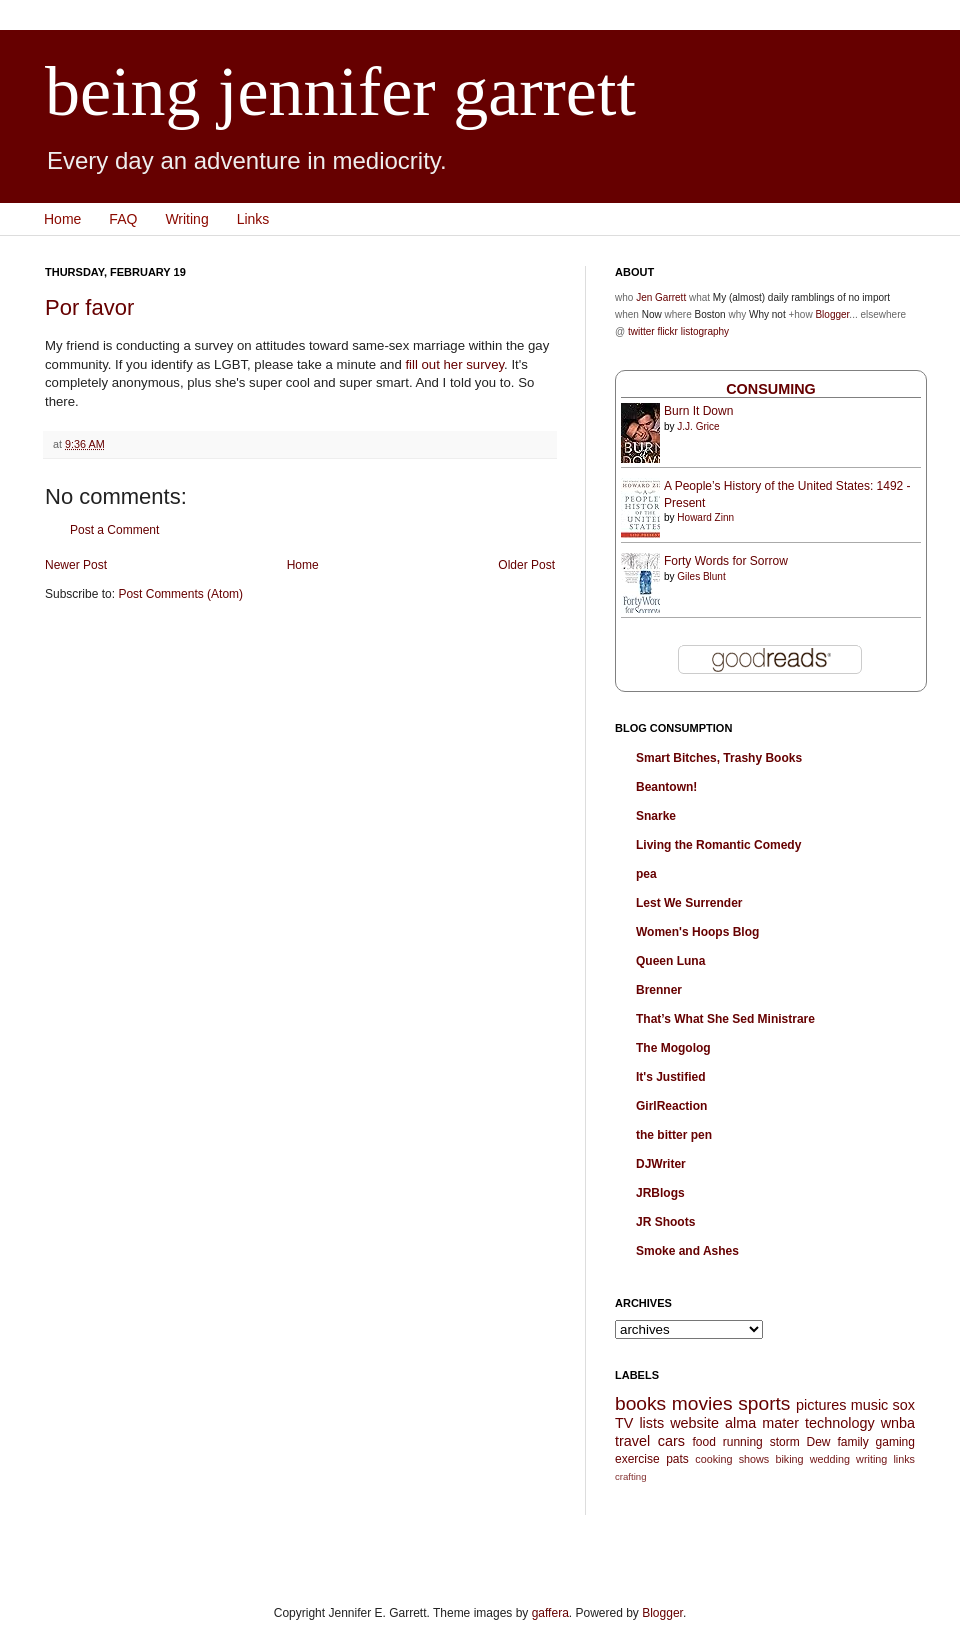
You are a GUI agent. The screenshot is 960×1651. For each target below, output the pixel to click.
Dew (819, 1442)
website (694, 1423)
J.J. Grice (698, 426)
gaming (895, 1442)
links (904, 1459)
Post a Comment (114, 530)
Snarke (656, 816)
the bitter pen (674, 1135)
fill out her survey (454, 364)
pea (646, 874)
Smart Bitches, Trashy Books (719, 758)
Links (253, 219)
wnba (898, 1423)
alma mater (762, 1423)
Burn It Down (698, 411)
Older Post (526, 565)
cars (671, 1441)
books (640, 1403)
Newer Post (76, 565)
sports (764, 1403)
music (870, 1405)
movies (702, 1403)
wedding (830, 1459)
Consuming (771, 389)
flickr (667, 331)
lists (651, 1423)
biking (789, 1459)
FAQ (123, 219)
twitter (641, 331)
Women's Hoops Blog (697, 932)
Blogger (832, 314)
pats (677, 1459)
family (852, 1442)
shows (754, 1459)
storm (785, 1442)
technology (840, 1423)
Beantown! (666, 787)
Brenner (659, 990)
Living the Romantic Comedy (718, 845)
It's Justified (671, 1077)
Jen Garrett (661, 297)
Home (62, 219)
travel (632, 1441)
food (703, 1442)
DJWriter (661, 1164)
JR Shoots (665, 1222)
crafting (630, 1476)
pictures (821, 1405)
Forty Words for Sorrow (726, 561)
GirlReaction (671, 1106)
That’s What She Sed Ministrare (725, 1019)
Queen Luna (670, 961)
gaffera (550, 1613)
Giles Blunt (701, 576)
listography (705, 331)
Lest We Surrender (689, 903)
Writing (186, 219)
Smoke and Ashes (687, 1251)
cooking (713, 1459)
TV (624, 1423)
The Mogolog (673, 1048)
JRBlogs (660, 1193)
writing (871, 1459)
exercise (637, 1459)
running (743, 1442)
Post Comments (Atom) (180, 594)
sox (904, 1405)
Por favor (89, 307)
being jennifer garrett (340, 91)
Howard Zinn (705, 517)
